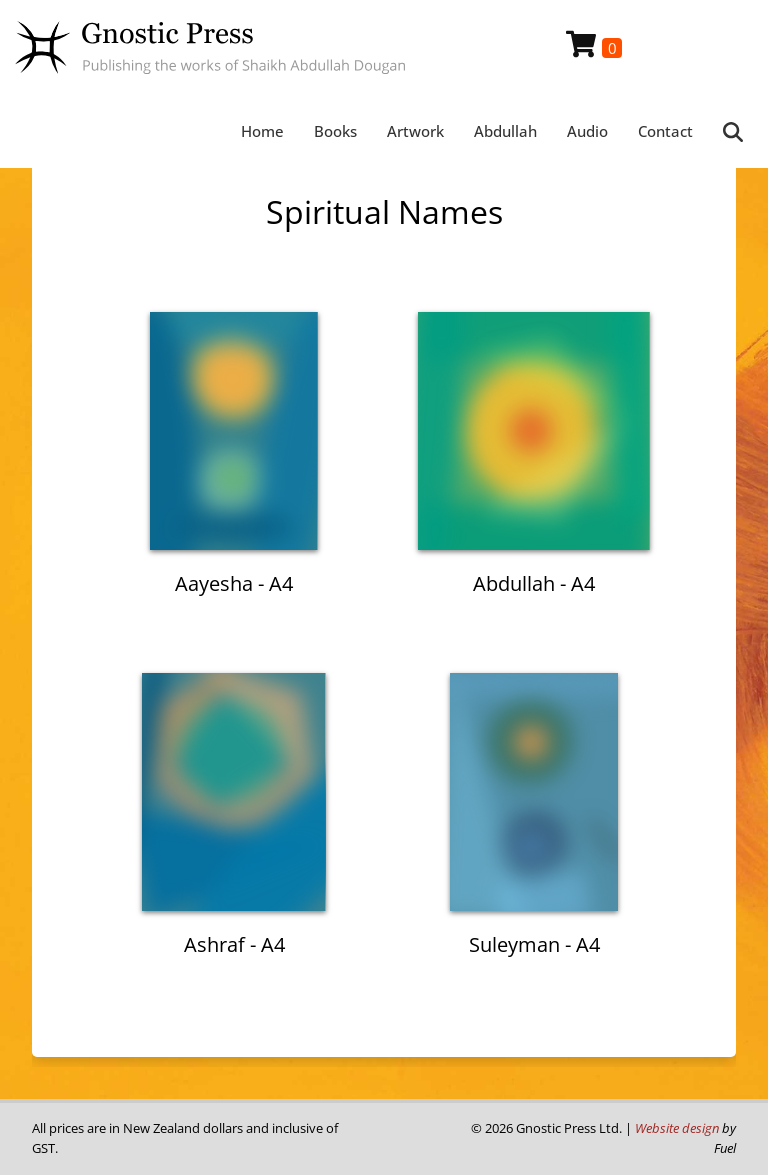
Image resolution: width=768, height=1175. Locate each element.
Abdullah (505, 131)
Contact (665, 131)
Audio (587, 131)
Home (262, 131)
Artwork (415, 131)
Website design (677, 1128)
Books (335, 131)
